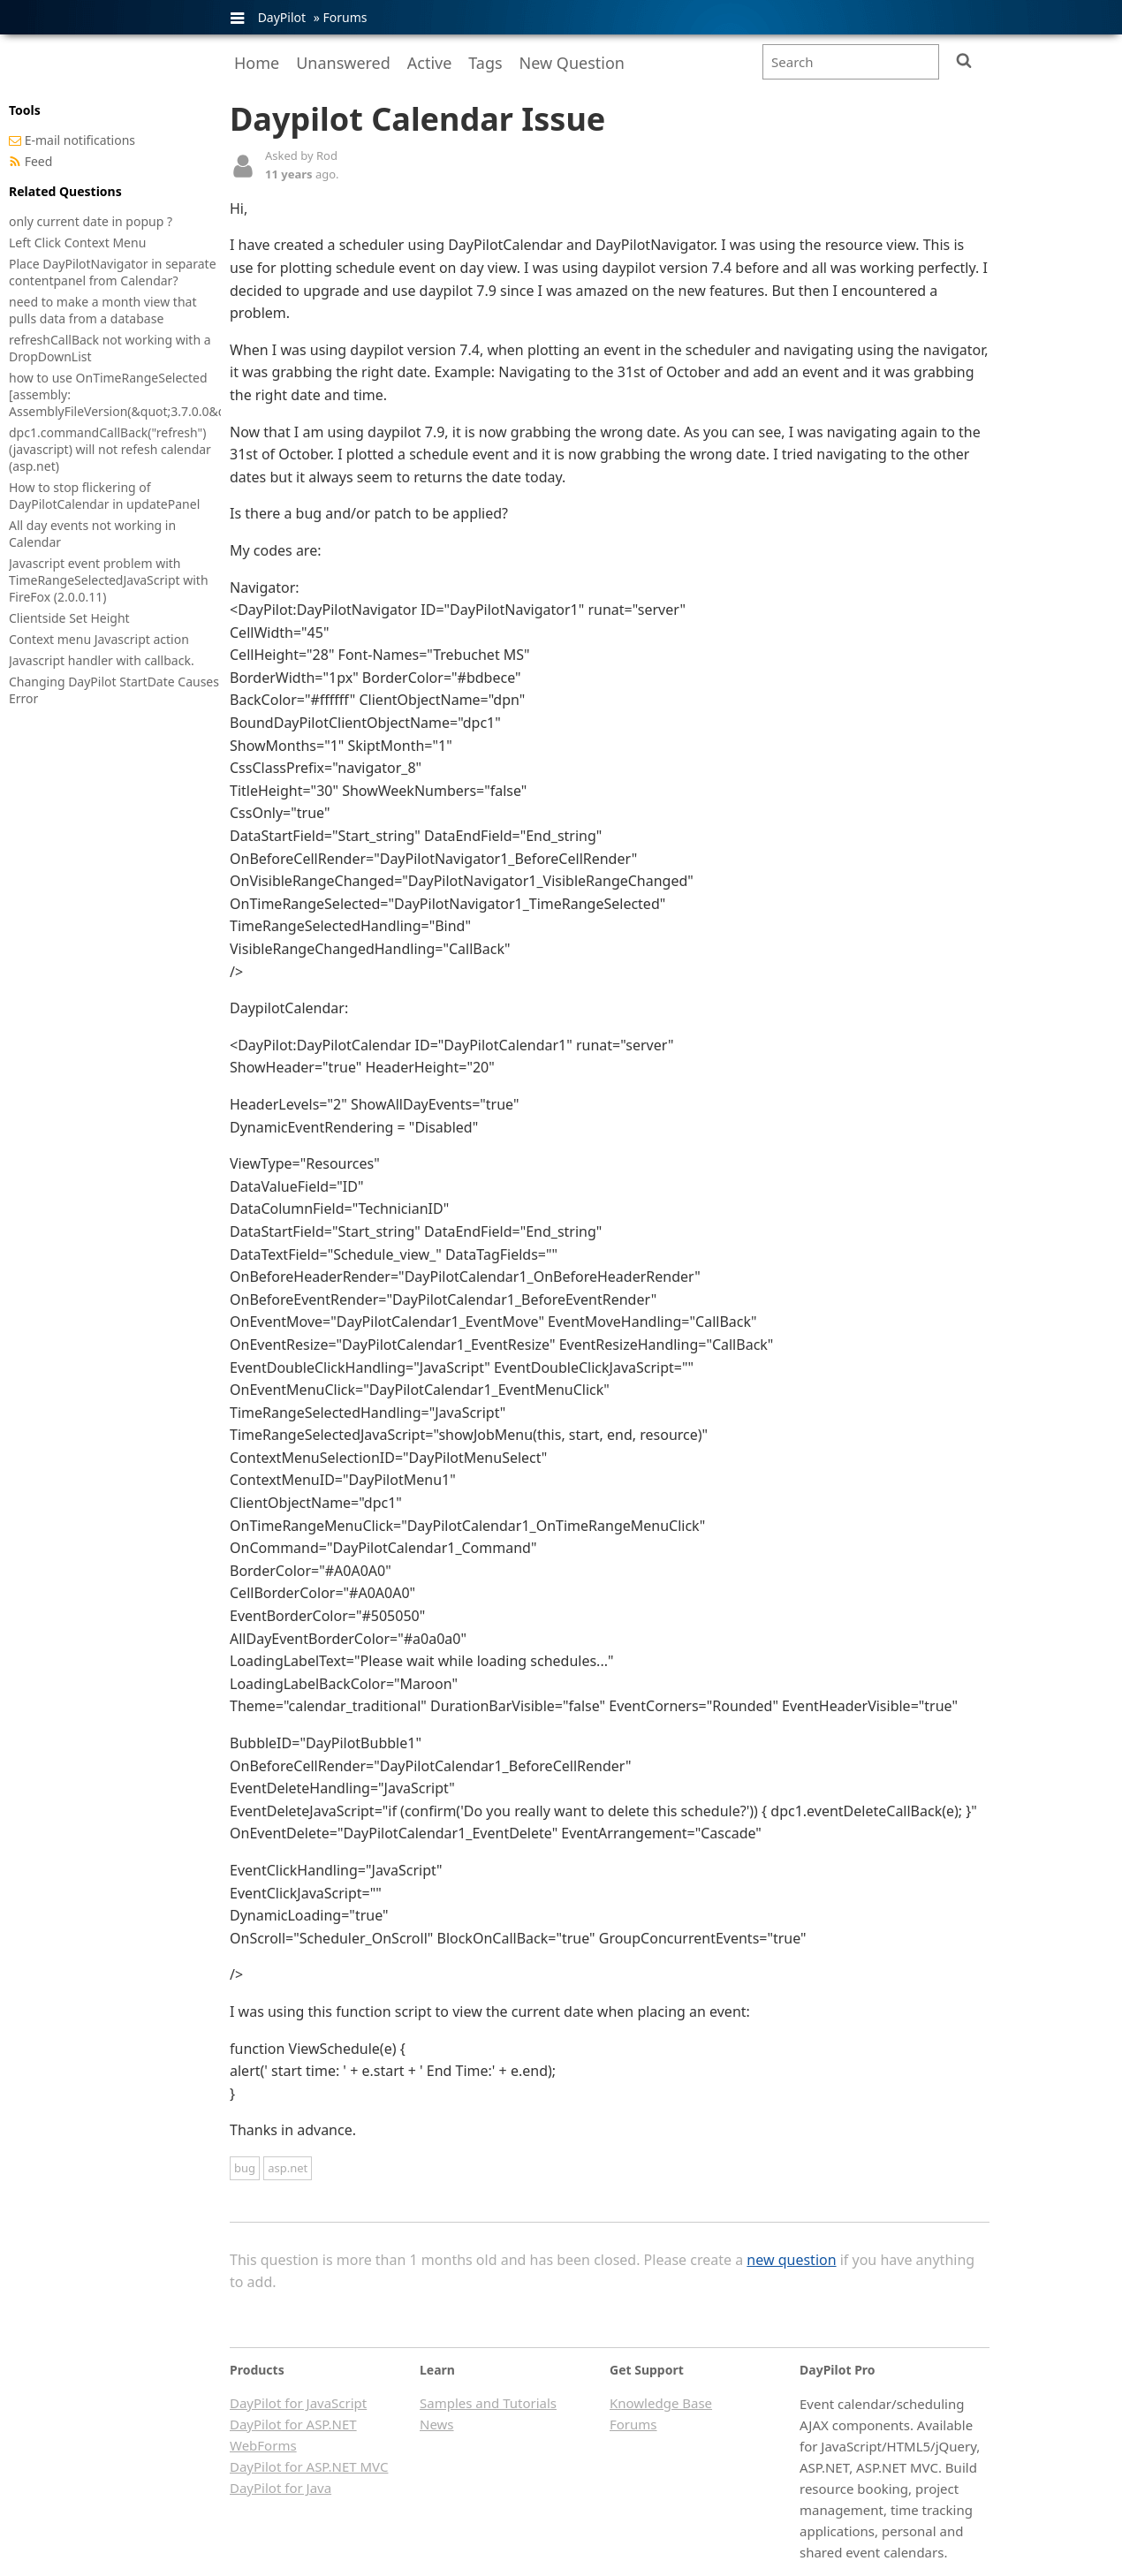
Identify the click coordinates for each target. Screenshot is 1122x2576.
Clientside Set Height (69, 618)
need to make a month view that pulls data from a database (102, 310)
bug (244, 2168)
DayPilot (282, 17)
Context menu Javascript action (99, 639)
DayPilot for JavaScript (298, 2403)
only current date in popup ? (90, 221)
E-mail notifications (80, 140)
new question (791, 2259)
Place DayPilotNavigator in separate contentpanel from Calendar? (112, 272)
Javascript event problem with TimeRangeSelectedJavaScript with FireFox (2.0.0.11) (108, 580)
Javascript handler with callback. (101, 660)
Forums (344, 17)
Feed (39, 161)
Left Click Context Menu (77, 242)
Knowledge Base (661, 2403)
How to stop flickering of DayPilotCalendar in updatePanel (104, 495)
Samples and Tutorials (488, 2403)
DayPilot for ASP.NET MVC (309, 2466)
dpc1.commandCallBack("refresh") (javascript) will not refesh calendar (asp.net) (110, 449)
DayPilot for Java (280, 2487)
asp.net (287, 2168)
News (437, 2424)
